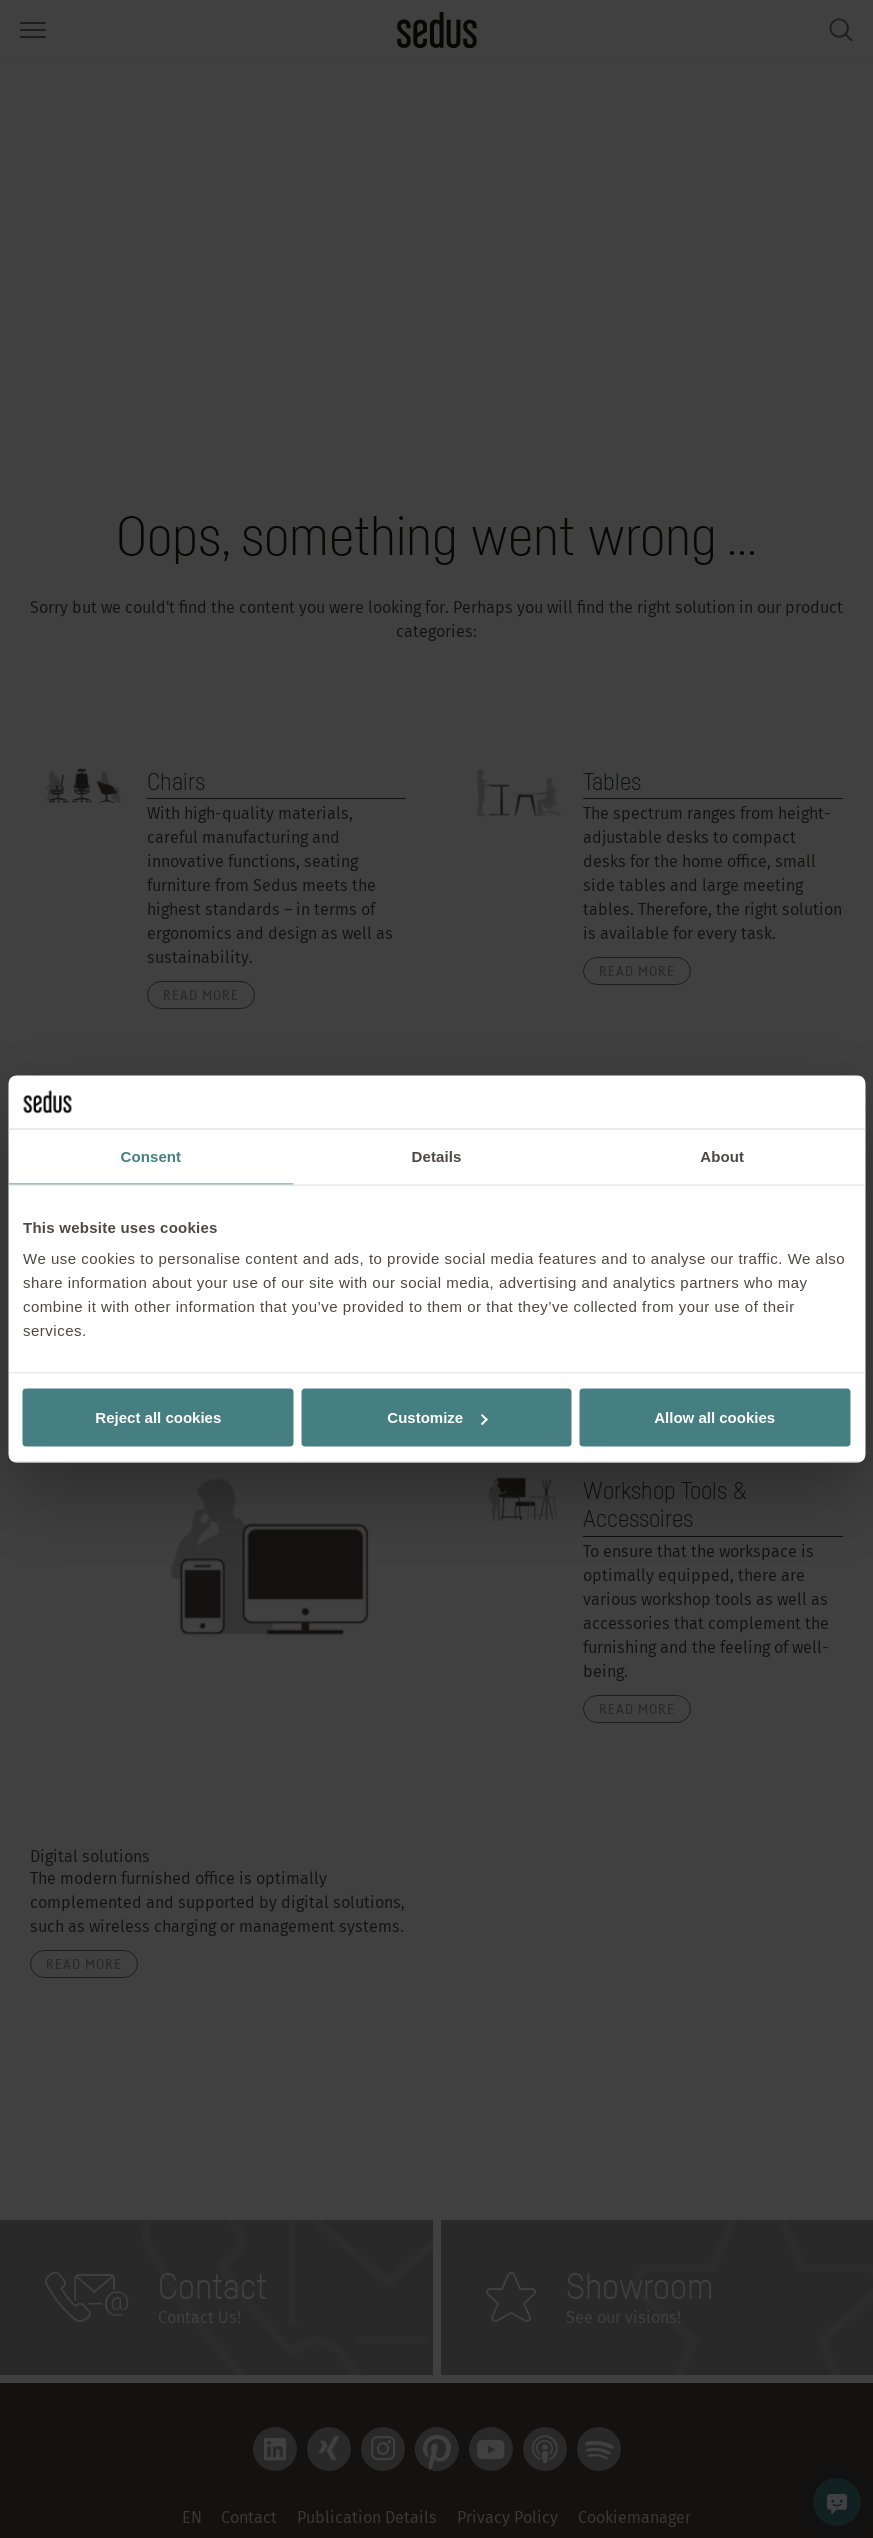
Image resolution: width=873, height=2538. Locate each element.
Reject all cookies (158, 1417)
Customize (437, 1417)
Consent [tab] (150, 1155)
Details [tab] (437, 1155)
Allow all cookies (714, 1417)
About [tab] (722, 1155)
